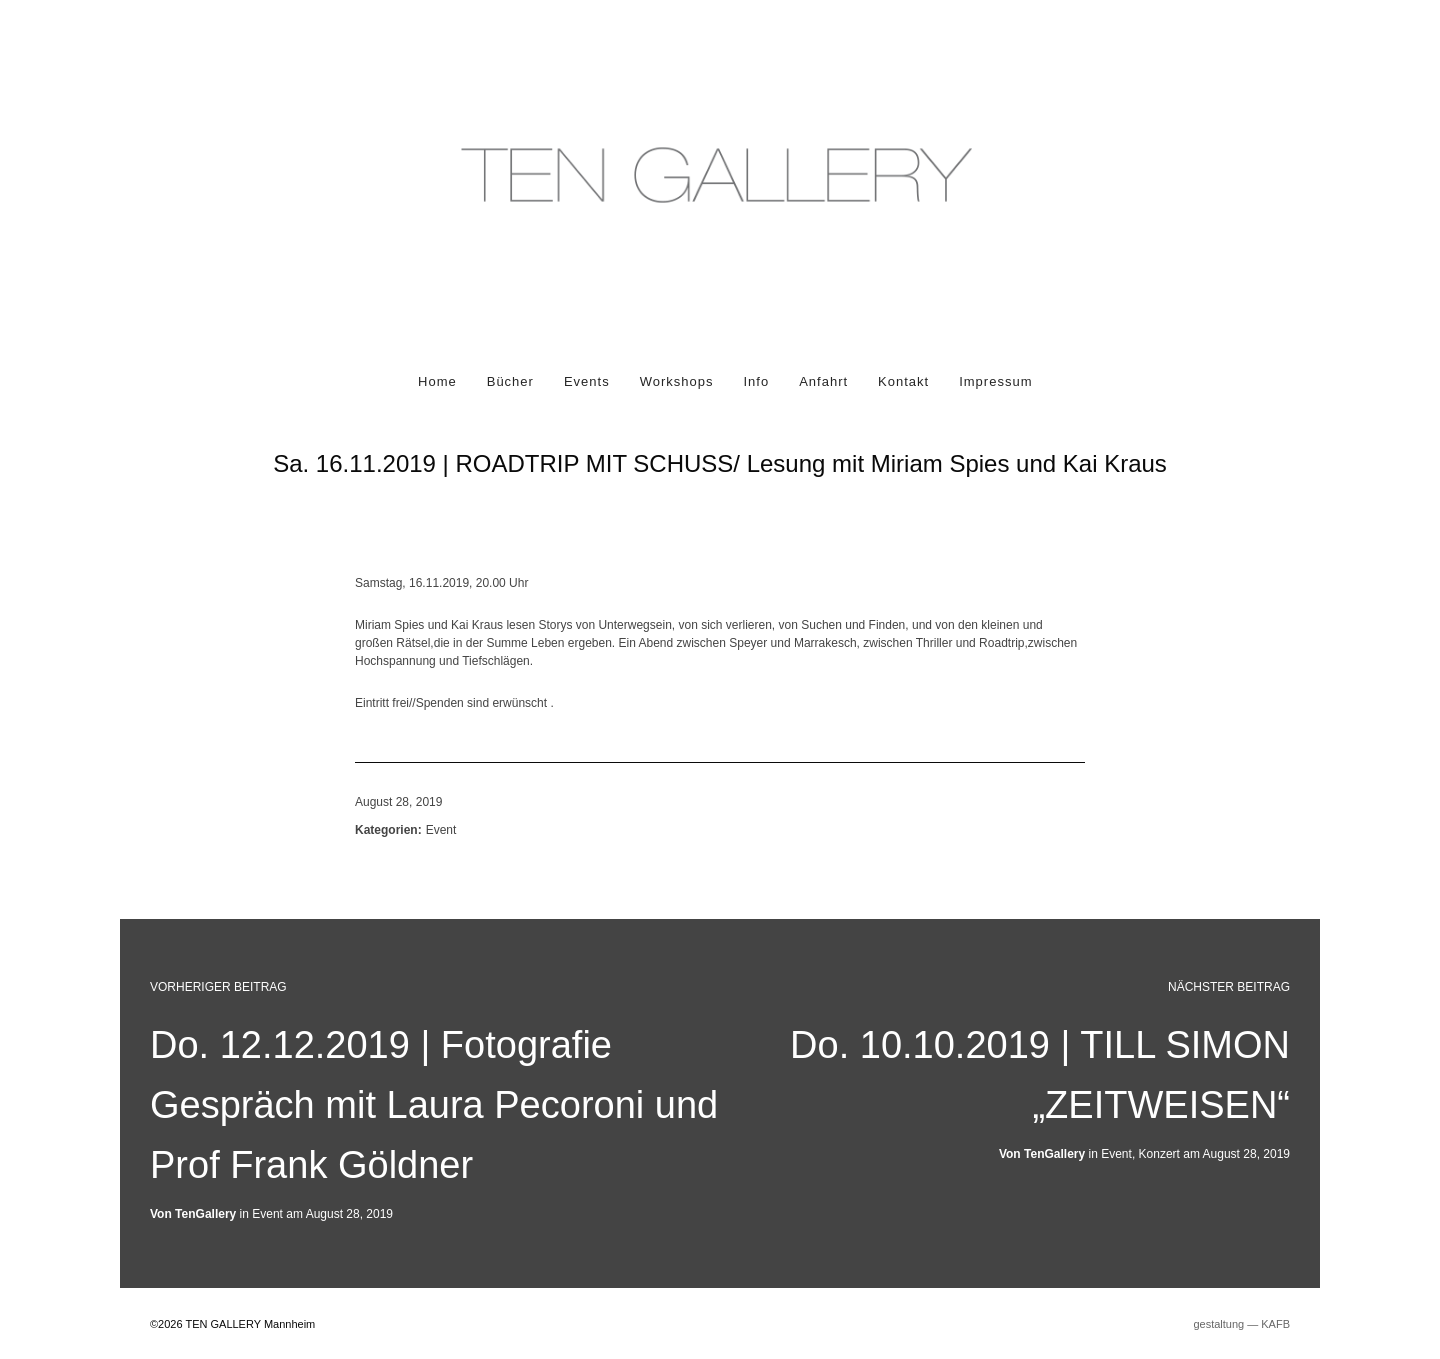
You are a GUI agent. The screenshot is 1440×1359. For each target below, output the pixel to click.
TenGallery (1054, 1154)
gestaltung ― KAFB (1241, 1324)
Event (441, 830)
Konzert (1159, 1154)
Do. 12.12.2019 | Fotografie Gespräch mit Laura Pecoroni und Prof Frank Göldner (434, 1105)
